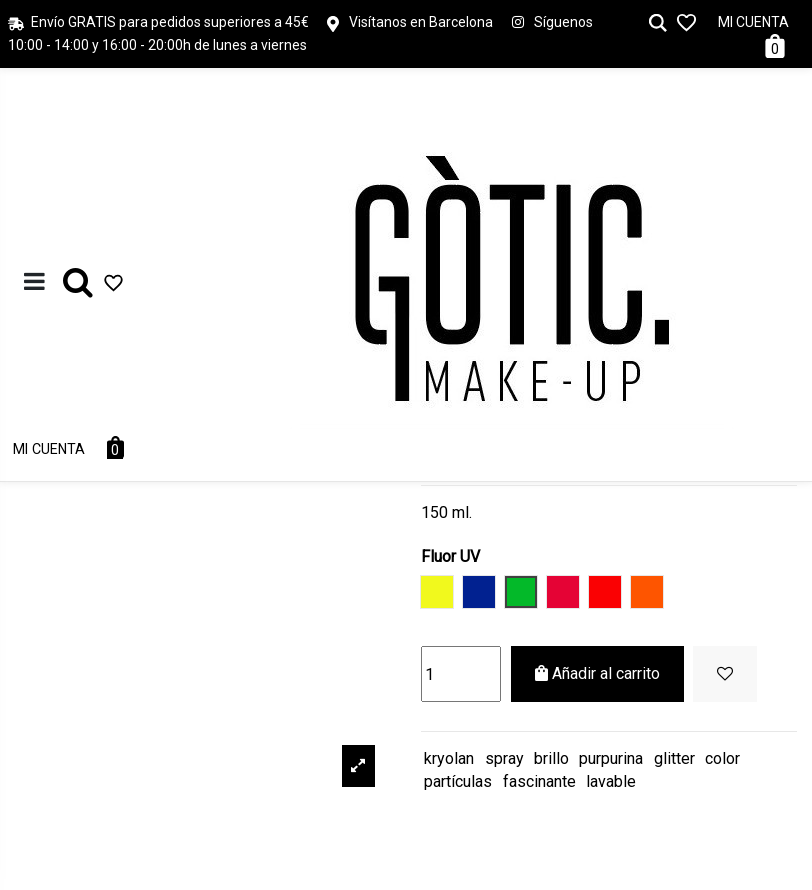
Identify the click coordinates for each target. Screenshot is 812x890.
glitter (674, 758)
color (722, 758)
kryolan (449, 758)
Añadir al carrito (597, 673)
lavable (611, 781)
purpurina (611, 758)
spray (504, 758)
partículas (458, 781)
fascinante (539, 781)
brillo (551, 758)
